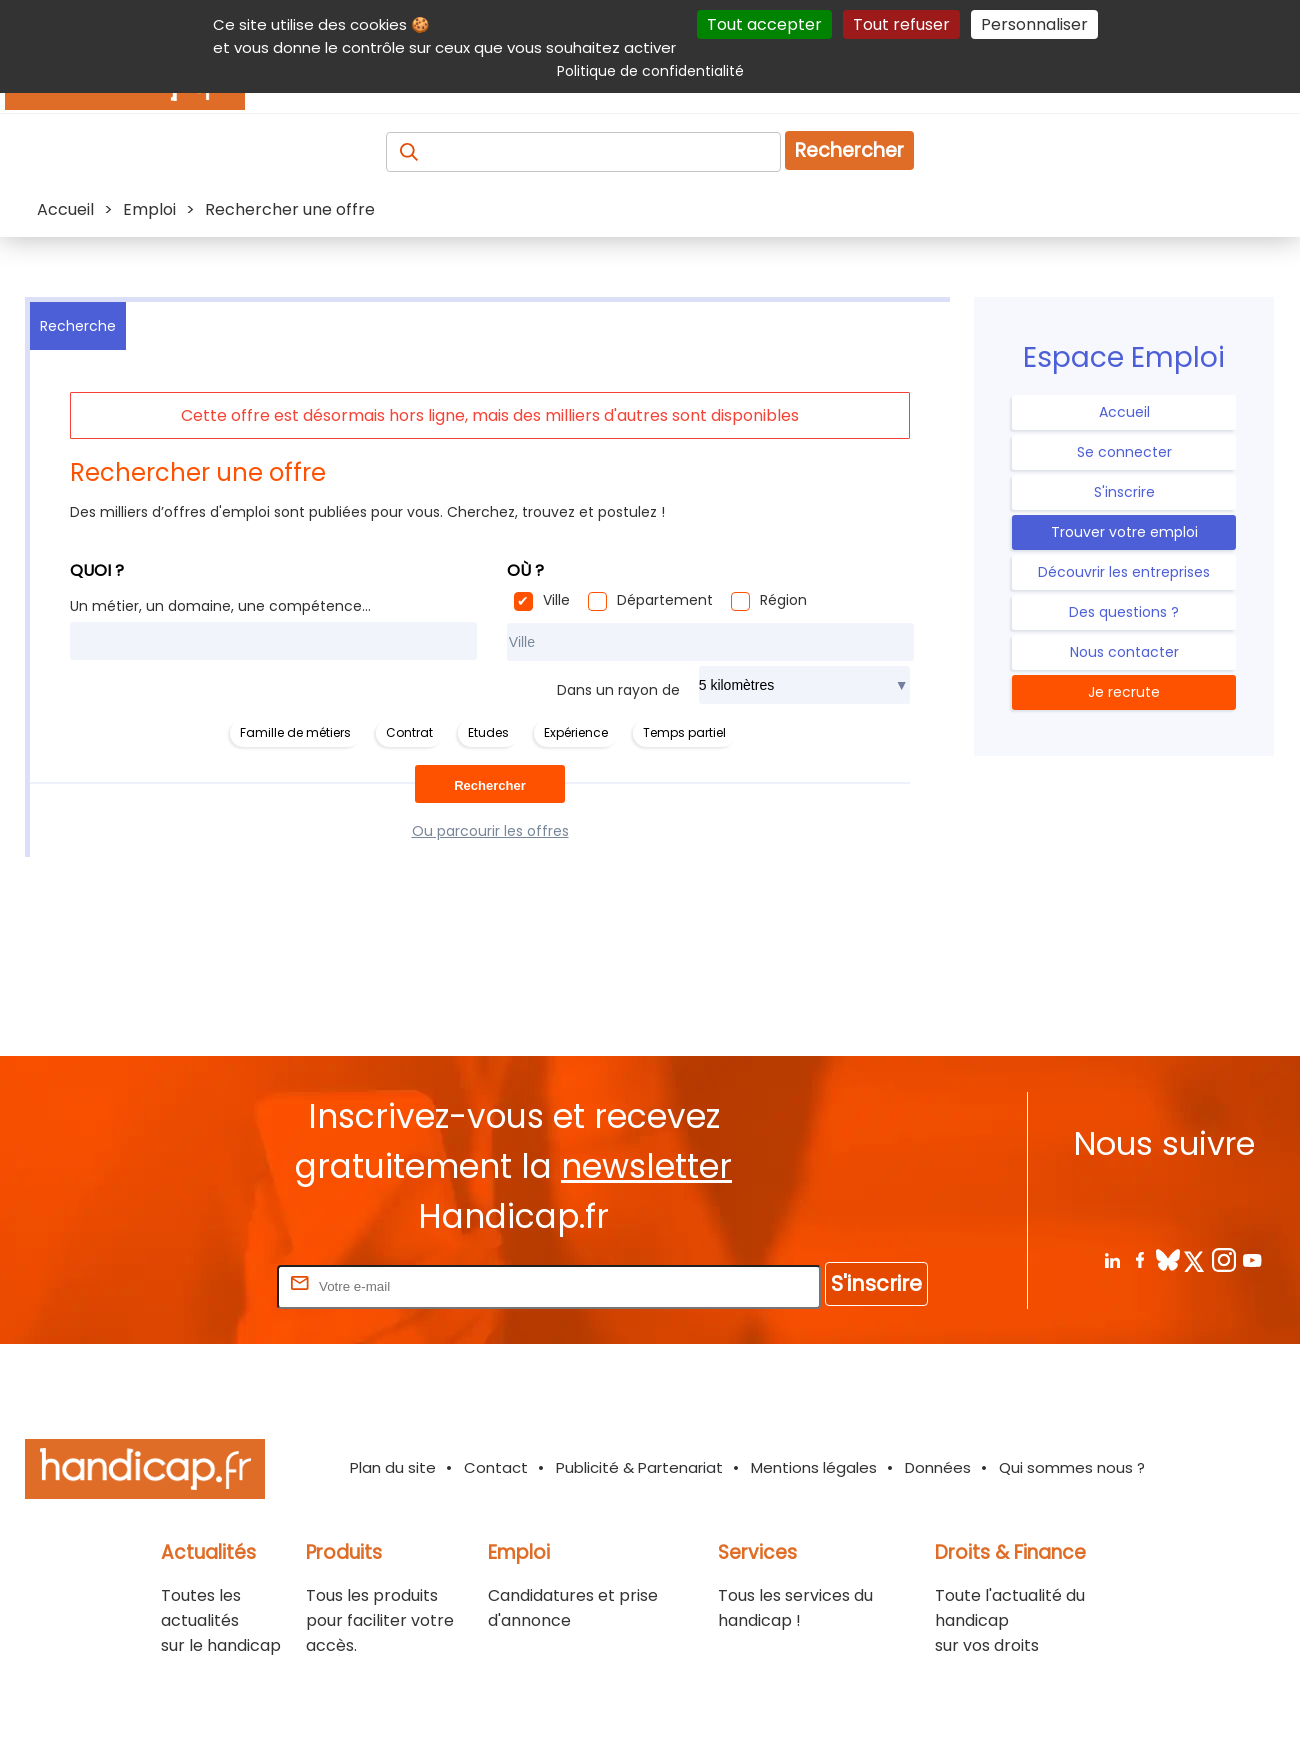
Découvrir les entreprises (1124, 572)
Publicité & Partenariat (639, 1467)
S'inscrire (1124, 492)
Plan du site (393, 1467)
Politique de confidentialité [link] (650, 71)
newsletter (646, 1166)
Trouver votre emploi (1124, 532)
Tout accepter (764, 24)
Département (665, 600)
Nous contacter (1124, 652)
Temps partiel (684, 732)
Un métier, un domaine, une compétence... (220, 606)
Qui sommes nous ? (1072, 1467)
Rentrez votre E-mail (193, 1285)
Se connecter (1124, 452)
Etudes (488, 732)
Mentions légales (814, 1467)
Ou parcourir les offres (490, 831)
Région (783, 600)
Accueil (1124, 412)
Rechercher (849, 150)
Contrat (409, 732)
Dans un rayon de (618, 690)
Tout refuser (901, 24)
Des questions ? (1124, 612)
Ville (556, 600)
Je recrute (1124, 692)
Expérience (576, 732)
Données (938, 1467)
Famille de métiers (295, 732)
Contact (496, 1467)
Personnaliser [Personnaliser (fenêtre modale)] (1034, 24)
